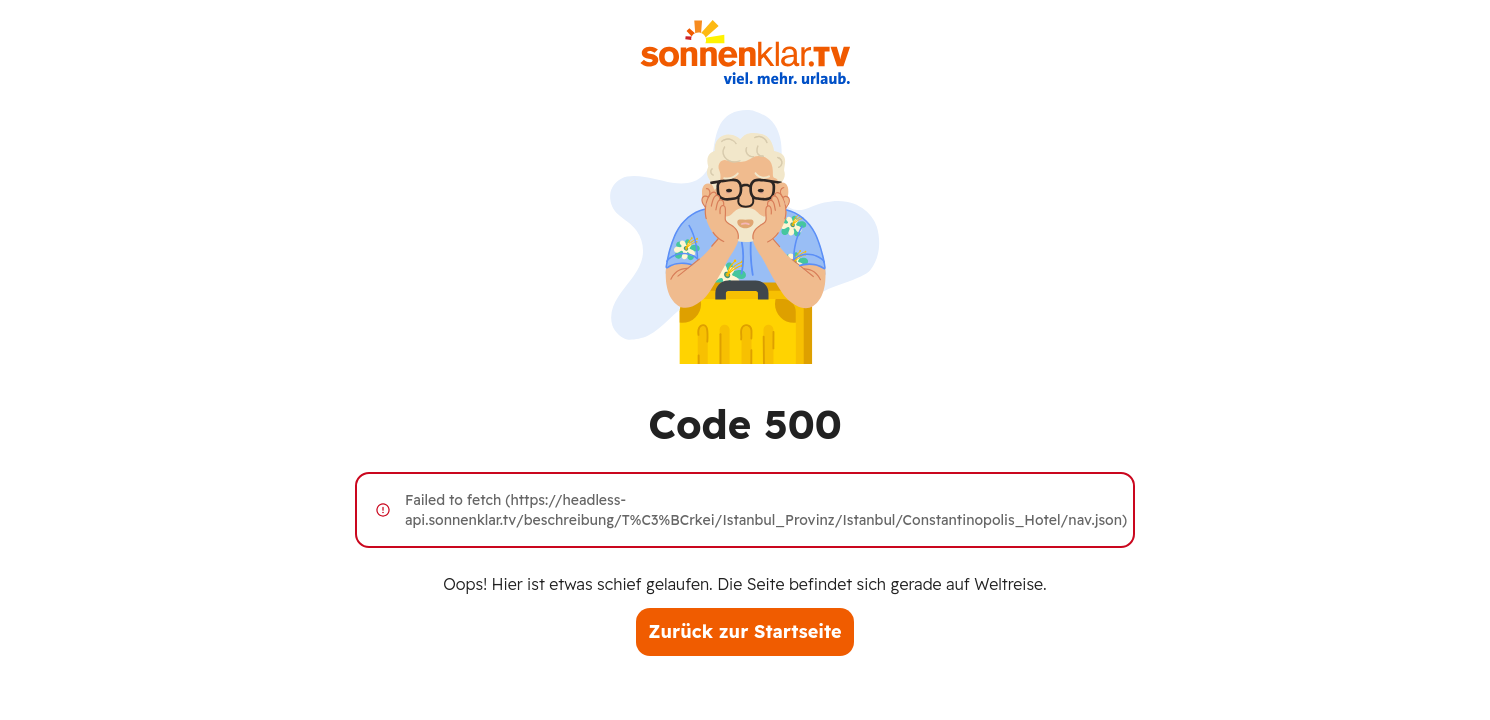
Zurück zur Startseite (744, 631)
